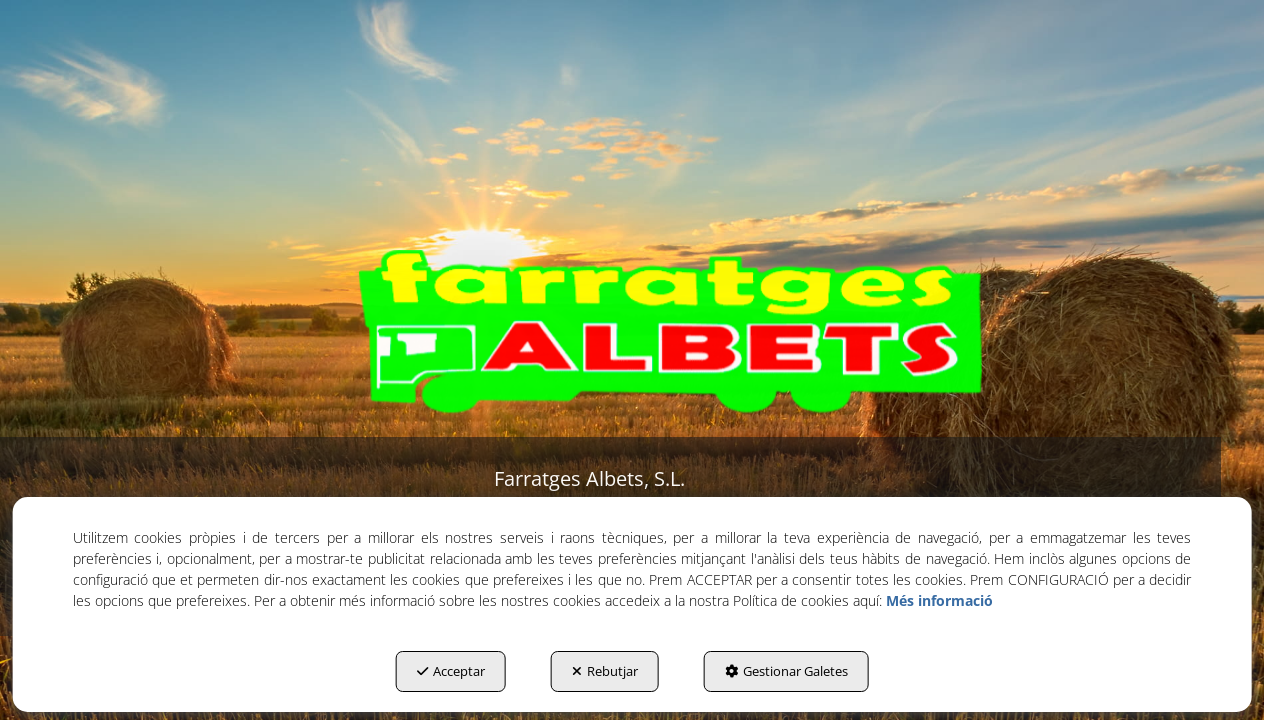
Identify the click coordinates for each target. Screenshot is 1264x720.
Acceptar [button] (451, 671)
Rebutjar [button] (605, 671)
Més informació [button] (939, 600)
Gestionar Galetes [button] (786, 671)
